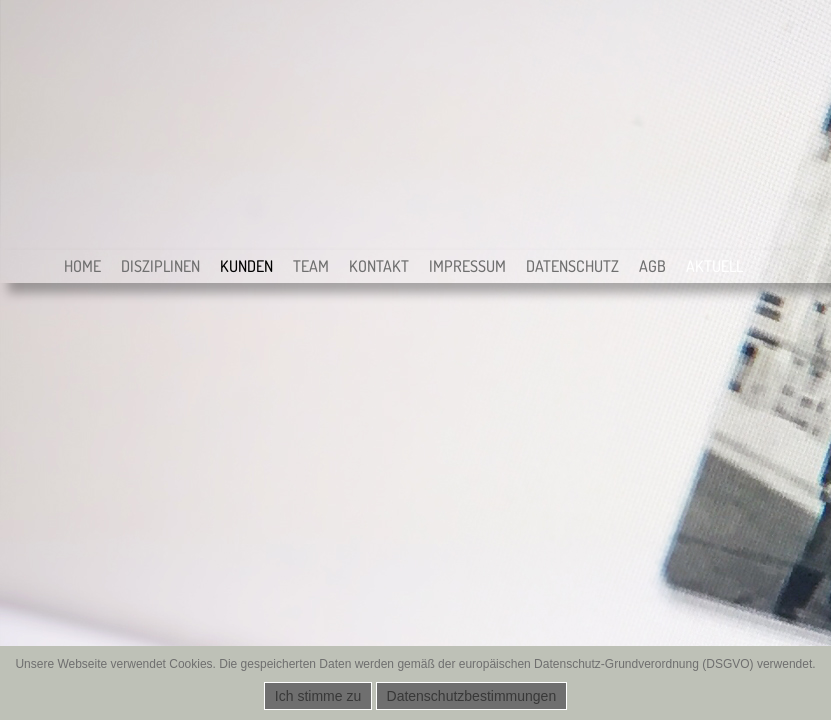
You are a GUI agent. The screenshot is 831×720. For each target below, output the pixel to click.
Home (82, 266)
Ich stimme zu (318, 696)
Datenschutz (572, 266)
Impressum (467, 266)
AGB (652, 266)
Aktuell (714, 266)
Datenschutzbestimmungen (472, 696)
